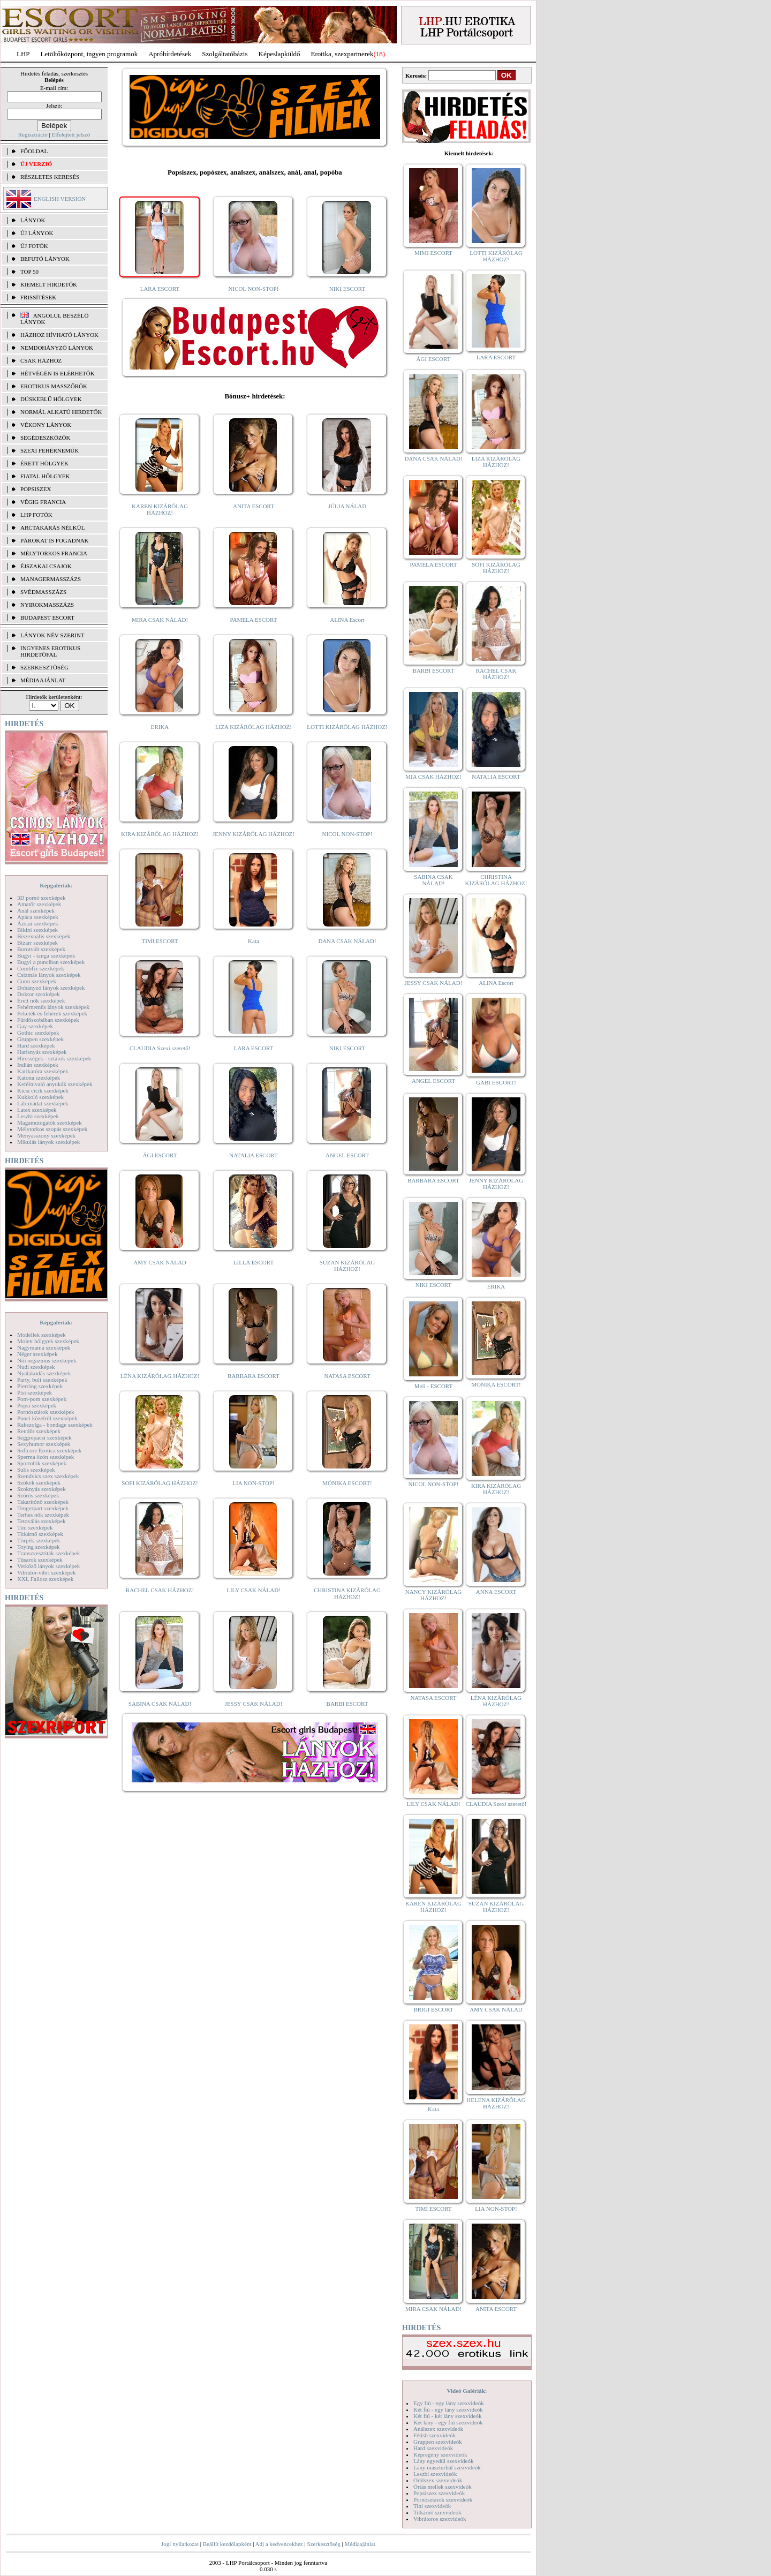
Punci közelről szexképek (47, 1418)
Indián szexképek (37, 1064)
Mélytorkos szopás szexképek (52, 1129)
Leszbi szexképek (38, 1116)
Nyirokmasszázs (47, 604)
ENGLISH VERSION (60, 198)
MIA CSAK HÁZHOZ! (433, 776)
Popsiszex (35, 489)
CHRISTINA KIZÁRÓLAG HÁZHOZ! (347, 1593)
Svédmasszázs (43, 592)
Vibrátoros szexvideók (439, 2518)
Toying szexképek (38, 1546)
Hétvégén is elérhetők (57, 373)
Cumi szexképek (36, 981)
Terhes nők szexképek (43, 1514)
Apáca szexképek (37, 917)
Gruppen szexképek (40, 1039)
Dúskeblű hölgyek (51, 399)
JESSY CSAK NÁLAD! (254, 1703)
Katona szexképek (38, 1077)
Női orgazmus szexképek (46, 1360)
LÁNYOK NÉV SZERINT (52, 635)
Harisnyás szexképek (42, 1052)
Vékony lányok (45, 424)
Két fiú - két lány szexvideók (447, 2416)
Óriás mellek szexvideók (442, 2486)
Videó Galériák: (467, 2390)
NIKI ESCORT (347, 288)
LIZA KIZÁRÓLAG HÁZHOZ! (253, 727)
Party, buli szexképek (42, 1379)
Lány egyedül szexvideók (443, 2461)
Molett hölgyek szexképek (48, 1341)
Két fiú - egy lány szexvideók (448, 2409)
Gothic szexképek (38, 1032)
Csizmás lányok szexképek (49, 974)
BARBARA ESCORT (253, 1376)
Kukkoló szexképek (40, 1097)
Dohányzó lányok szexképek (51, 987)
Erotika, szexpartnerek (342, 54)
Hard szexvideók (433, 2448)
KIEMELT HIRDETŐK (48, 284)
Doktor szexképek (38, 994)
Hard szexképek (36, 1045)
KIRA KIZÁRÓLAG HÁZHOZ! (160, 834)
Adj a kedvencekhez (279, 2544)
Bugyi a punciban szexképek (51, 962)
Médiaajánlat (359, 2544)
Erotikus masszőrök (53, 386)
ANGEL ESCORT (347, 1155)
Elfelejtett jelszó (70, 134)
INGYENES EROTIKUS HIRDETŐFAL (50, 651)
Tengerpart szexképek (43, 1508)
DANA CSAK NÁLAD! (347, 941)
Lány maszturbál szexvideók (447, 2467)
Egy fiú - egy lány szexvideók (448, 2403)
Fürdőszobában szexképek (48, 1019)
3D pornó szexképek (41, 897)
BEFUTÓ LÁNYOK (45, 258)
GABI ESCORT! (496, 1082)
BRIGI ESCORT (433, 2009)
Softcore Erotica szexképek (49, 1450)
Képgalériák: (56, 885)
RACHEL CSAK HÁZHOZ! (160, 1590)
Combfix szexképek (40, 968)
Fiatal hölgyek (45, 476)
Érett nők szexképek (41, 1000)
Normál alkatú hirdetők (61, 412)
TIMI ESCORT (159, 941)
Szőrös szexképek (38, 1495)
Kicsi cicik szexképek (43, 1090)
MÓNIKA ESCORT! (347, 1483)
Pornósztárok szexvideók (442, 2499)
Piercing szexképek (40, 1386)
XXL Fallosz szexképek (45, 1579)
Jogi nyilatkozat (180, 2544)
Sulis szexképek (36, 1469)
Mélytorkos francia (53, 553)
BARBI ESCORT (347, 1703)
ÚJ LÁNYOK (36, 233)
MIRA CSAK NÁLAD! (160, 619)
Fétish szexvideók (434, 2435)
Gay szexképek (35, 1026)
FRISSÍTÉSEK (38, 297)
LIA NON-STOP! (253, 1483)
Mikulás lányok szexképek (48, 1142)
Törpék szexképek (38, 1540)
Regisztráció (33, 134)
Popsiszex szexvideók (439, 2493)
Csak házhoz (41, 360)
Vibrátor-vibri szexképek (46, 1572)
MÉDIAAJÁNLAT (42, 680)
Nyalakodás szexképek (44, 1373)
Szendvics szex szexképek (48, 1476)
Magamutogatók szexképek (49, 1122)
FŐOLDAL (34, 151)
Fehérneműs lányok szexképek (53, 1007)
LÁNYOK (32, 220)
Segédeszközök (45, 437)
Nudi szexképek (36, 1367)
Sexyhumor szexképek (43, 1444)
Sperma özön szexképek (45, 1456)
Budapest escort (47, 617)
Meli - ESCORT (433, 1386)
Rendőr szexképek (39, 1431)
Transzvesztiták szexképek (48, 1553)
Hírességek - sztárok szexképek (54, 1058)
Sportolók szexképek (41, 1463)
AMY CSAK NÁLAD (159, 1262)
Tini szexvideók (432, 2506)
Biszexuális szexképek (43, 936)
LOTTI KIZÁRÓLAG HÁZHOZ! (347, 727)
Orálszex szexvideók (437, 2480)
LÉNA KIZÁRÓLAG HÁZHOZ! (159, 1376)
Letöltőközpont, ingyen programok (89, 54)
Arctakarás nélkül (52, 527)
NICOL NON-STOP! (254, 288)
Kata (253, 941)
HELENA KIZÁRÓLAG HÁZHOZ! (495, 2103)
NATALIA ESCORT (253, 1155)
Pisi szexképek (34, 1392)
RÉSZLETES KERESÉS (49, 177)
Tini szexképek (35, 1527)
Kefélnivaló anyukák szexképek (55, 1084)
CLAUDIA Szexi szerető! (160, 1048)
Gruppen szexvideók (437, 2441)
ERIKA (160, 727)
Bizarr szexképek (37, 942)
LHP (23, 54)
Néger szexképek (37, 1354)
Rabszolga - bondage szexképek (55, 1424)
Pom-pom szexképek (41, 1399)
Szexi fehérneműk (49, 450)
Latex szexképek (37, 1109)
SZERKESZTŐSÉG (44, 667)
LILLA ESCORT (253, 1262)
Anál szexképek (36, 910)
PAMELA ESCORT (253, 619)
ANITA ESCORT (253, 506)
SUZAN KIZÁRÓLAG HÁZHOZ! (347, 1265)
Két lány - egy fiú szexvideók (448, 2422)
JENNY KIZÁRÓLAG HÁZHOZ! (253, 834)
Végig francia (43, 502)
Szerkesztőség (323, 2544)
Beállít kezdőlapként (227, 2544)
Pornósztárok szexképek (45, 1411)
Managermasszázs (50, 579)
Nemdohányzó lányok (56, 347)
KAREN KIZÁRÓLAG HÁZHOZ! (160, 509)
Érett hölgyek (44, 463)
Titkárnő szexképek (40, 1534)
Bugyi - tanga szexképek (46, 955)
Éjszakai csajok (46, 566)
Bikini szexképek (37, 930)
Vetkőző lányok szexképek (48, 1566)
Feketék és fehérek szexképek (52, 1013)
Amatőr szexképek (39, 904)
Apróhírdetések (169, 54)
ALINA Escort (347, 619)
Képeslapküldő (279, 54)
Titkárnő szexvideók (437, 2512)
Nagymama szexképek (43, 1347)
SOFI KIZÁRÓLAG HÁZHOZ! (160, 1483)
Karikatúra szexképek (43, 1071)
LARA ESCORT (160, 288)
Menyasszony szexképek (46, 1135)
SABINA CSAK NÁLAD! (159, 1703)
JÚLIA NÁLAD (347, 506)
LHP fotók (36, 514)
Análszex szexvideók (438, 2429)
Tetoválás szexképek (41, 1521)
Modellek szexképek (41, 1334)
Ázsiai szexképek (37, 923)
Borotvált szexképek (41, 949)
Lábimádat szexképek (43, 1103)
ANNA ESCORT (496, 1591)
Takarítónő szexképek (43, 1501)
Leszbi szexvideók (435, 2473)
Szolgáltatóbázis (224, 54)
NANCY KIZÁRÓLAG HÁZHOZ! (433, 1594)
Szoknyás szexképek (41, 1489)
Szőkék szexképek (39, 1482)
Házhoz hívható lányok (59, 335)
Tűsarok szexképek (40, 1559)
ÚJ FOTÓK (34, 246)
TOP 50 (29, 271)
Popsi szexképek (36, 1405)
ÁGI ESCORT (160, 1155)
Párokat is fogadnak (54, 540)
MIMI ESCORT (433, 253)
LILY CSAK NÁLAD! (253, 1590)
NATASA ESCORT (347, 1376)
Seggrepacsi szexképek (44, 1437)
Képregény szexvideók (440, 2454)
